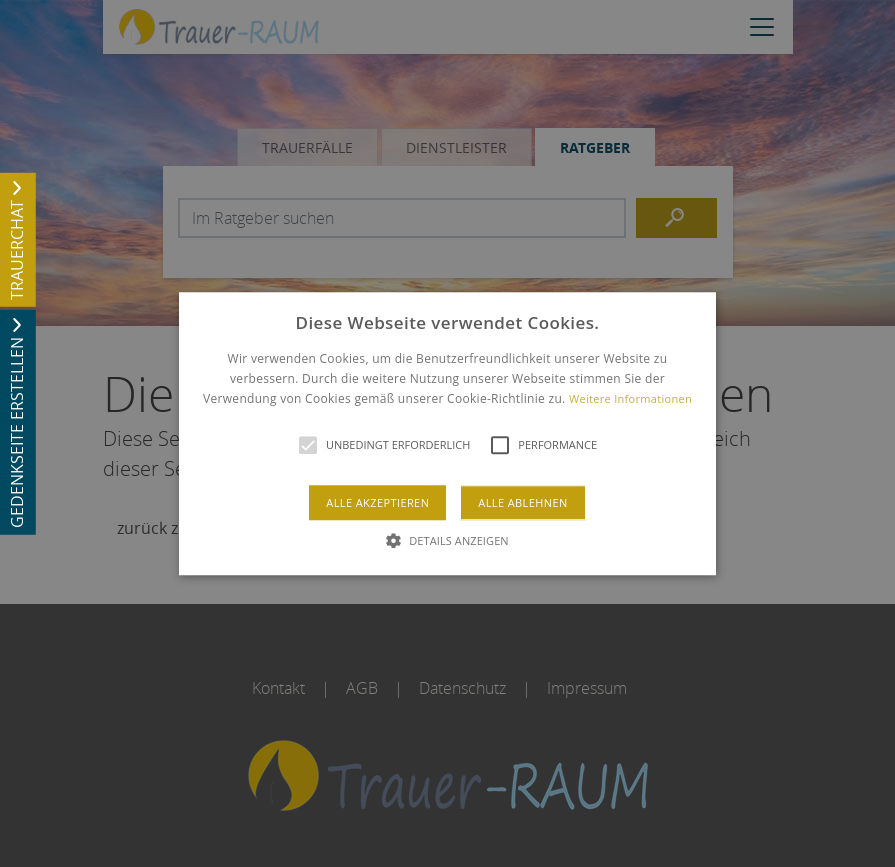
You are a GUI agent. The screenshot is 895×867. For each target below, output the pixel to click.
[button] (447, 433)
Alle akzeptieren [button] (377, 502)
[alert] (447, 433)
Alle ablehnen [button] (522, 502)
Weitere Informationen (630, 399)
